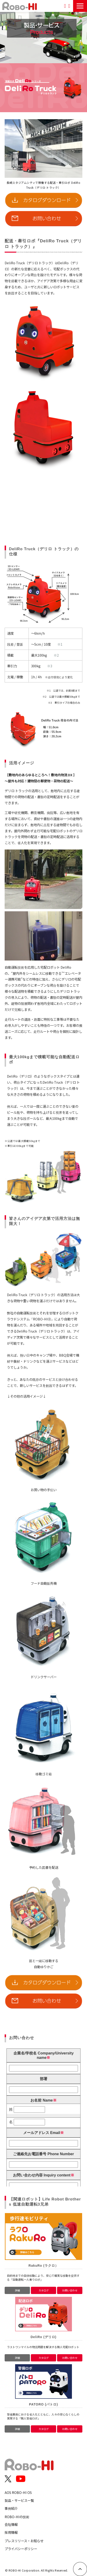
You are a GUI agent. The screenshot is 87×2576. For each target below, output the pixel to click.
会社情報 (11, 2524)
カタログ (44, 2290)
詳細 (17, 2290)
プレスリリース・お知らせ (24, 2540)
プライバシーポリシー (21, 2548)
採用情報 (11, 2532)
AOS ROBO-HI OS (18, 2492)
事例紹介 (11, 2508)
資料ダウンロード (65, 6)
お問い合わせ (69, 6)
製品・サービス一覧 (19, 2500)
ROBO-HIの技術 (17, 2516)
